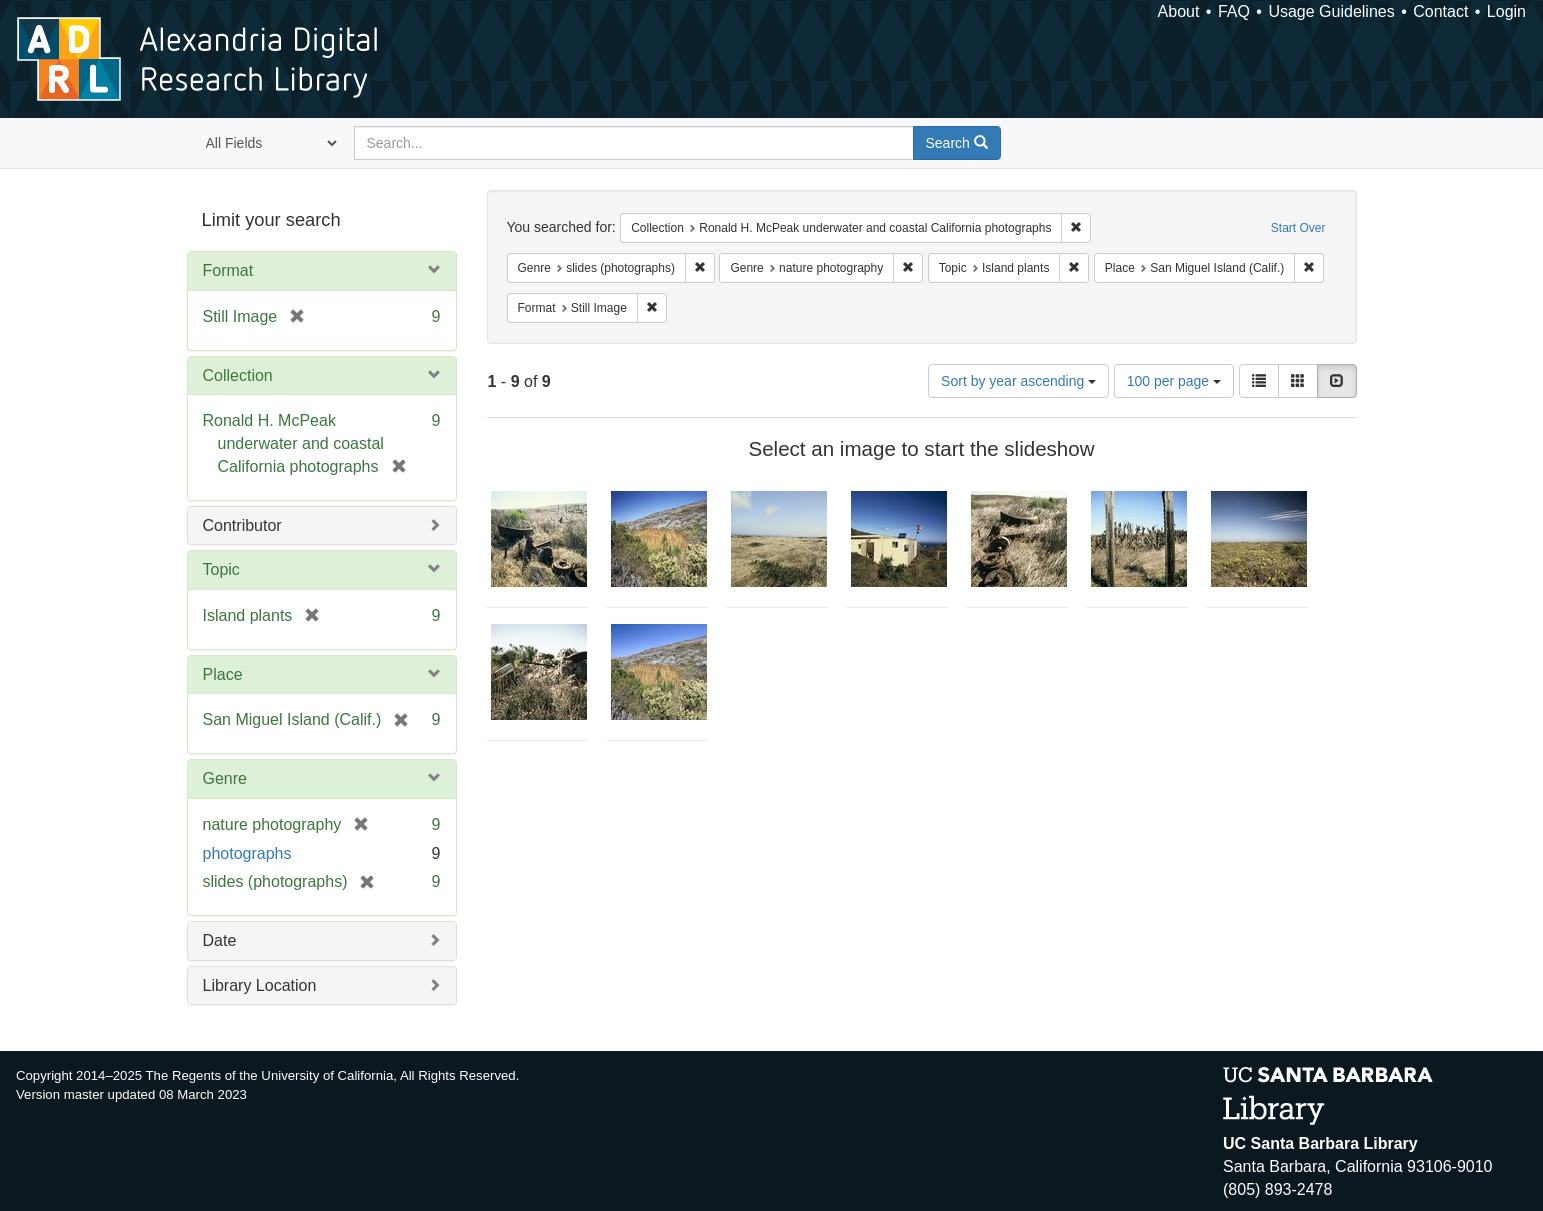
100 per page (1174, 381)
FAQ (1234, 11)
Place (223, 674)
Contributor (242, 525)
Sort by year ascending (1018, 381)
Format (228, 270)
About (1179, 11)
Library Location (260, 985)
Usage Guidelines (1331, 11)
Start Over (1298, 228)
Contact (1440, 11)
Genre (225, 778)
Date (220, 940)
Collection (238, 375)
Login (1506, 11)
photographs (247, 853)
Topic (221, 569)
